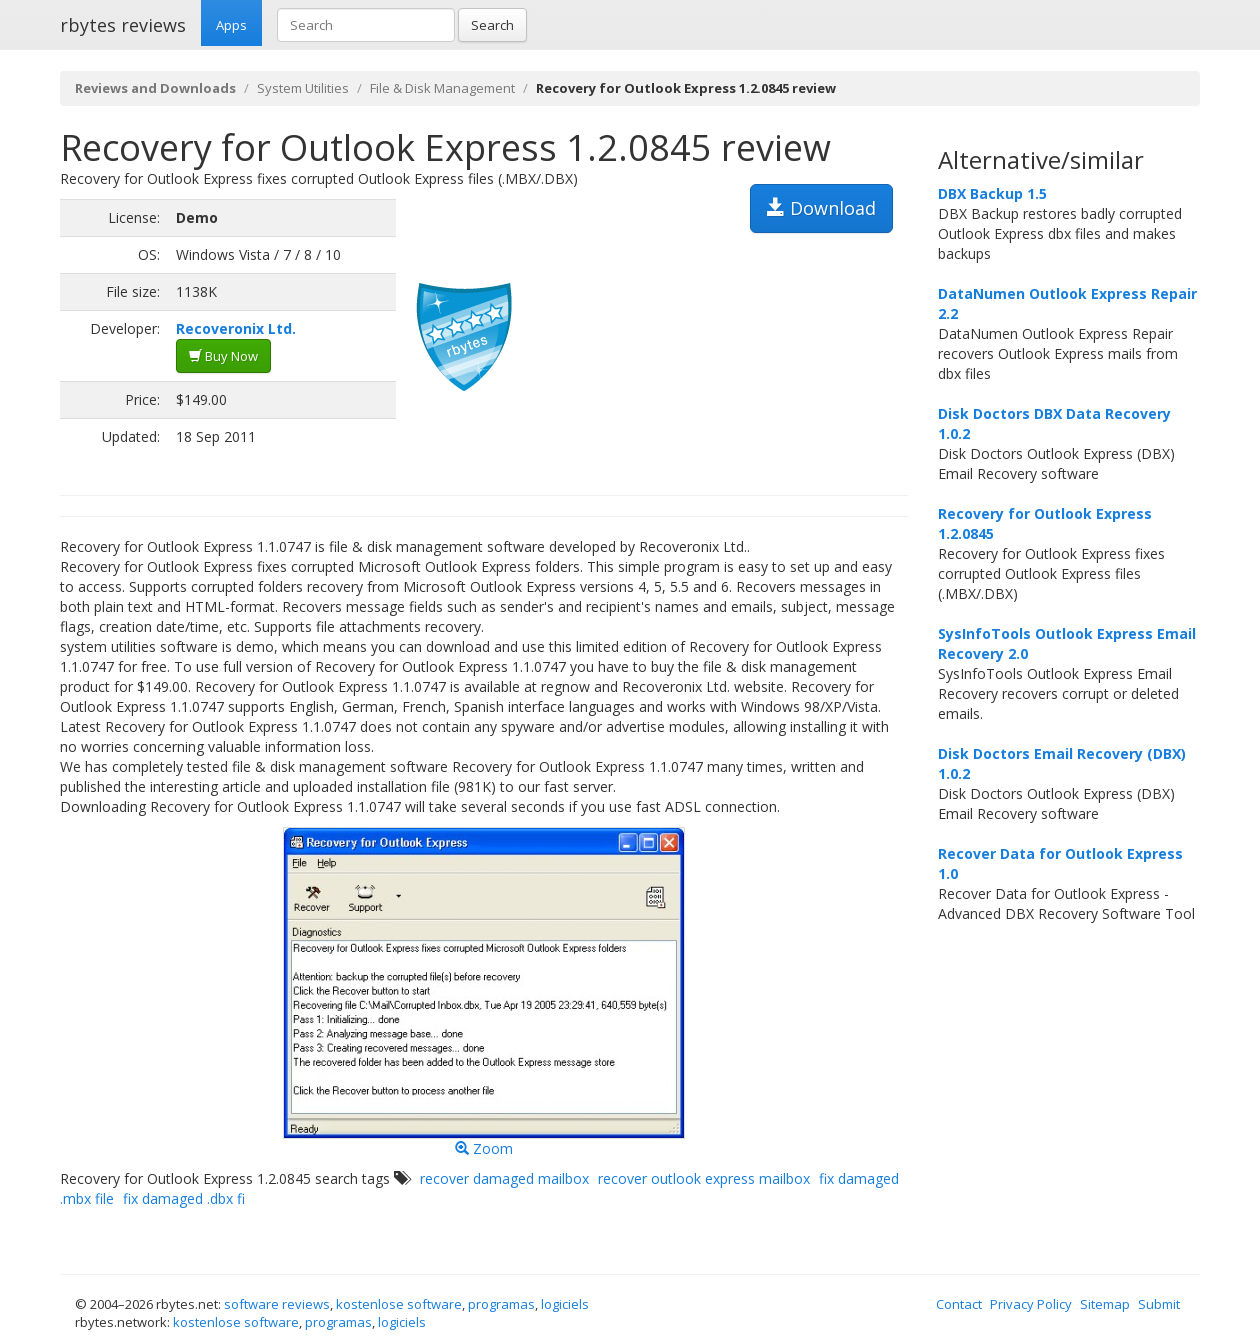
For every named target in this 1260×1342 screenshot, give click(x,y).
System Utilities (303, 88)
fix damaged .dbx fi (184, 1198)
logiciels (565, 1304)
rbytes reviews (123, 25)
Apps (231, 25)
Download (821, 208)
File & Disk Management (442, 88)
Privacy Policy (1031, 1304)
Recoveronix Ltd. (236, 328)
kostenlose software (399, 1304)
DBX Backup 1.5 (992, 193)
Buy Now (223, 356)
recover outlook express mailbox (704, 1178)
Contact (959, 1304)
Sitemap (1105, 1304)
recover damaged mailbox (504, 1178)
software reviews (277, 1304)
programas (501, 1304)
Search (492, 25)
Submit (1159, 1304)
